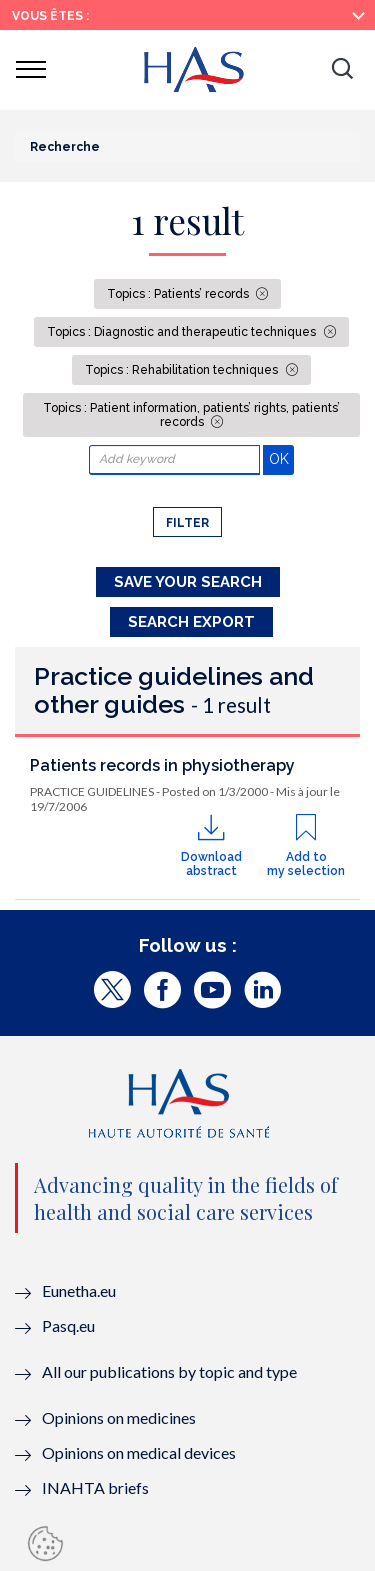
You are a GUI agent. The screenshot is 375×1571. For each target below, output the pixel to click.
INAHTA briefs (95, 1487)
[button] (342, 70)
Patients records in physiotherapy (162, 765)
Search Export (191, 622)
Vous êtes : (50, 16)
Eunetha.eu (79, 1290)
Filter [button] (187, 523)
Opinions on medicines (119, 1417)
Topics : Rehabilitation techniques (183, 370)
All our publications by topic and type (169, 1371)
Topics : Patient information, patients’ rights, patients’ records (191, 415)
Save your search (188, 582)
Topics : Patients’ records (179, 294)
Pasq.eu (68, 1325)
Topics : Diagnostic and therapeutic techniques (183, 332)
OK (281, 458)
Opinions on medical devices (139, 1452)
